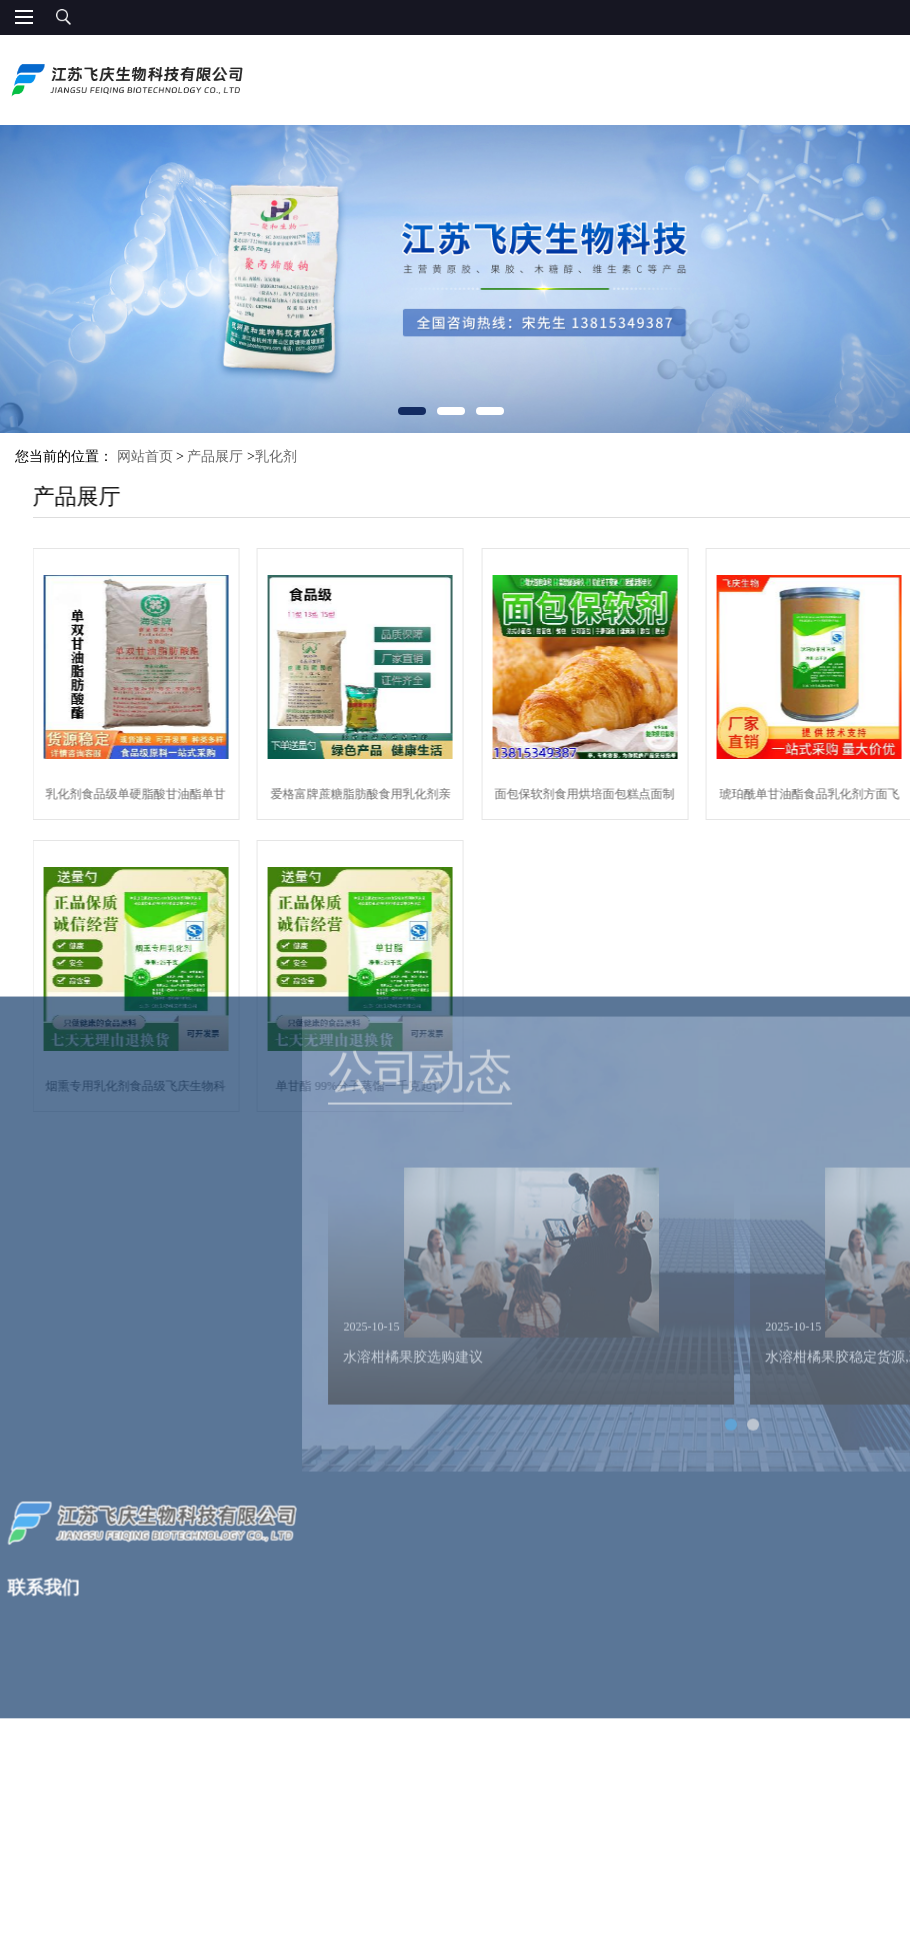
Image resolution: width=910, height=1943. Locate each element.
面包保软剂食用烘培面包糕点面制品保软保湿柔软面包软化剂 (627, 798)
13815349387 (865, 82)
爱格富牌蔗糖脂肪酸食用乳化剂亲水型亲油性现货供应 (402, 798)
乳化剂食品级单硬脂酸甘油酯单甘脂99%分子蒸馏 (178, 798)
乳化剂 (276, 456)
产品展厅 (215, 456)
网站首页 (145, 456)
